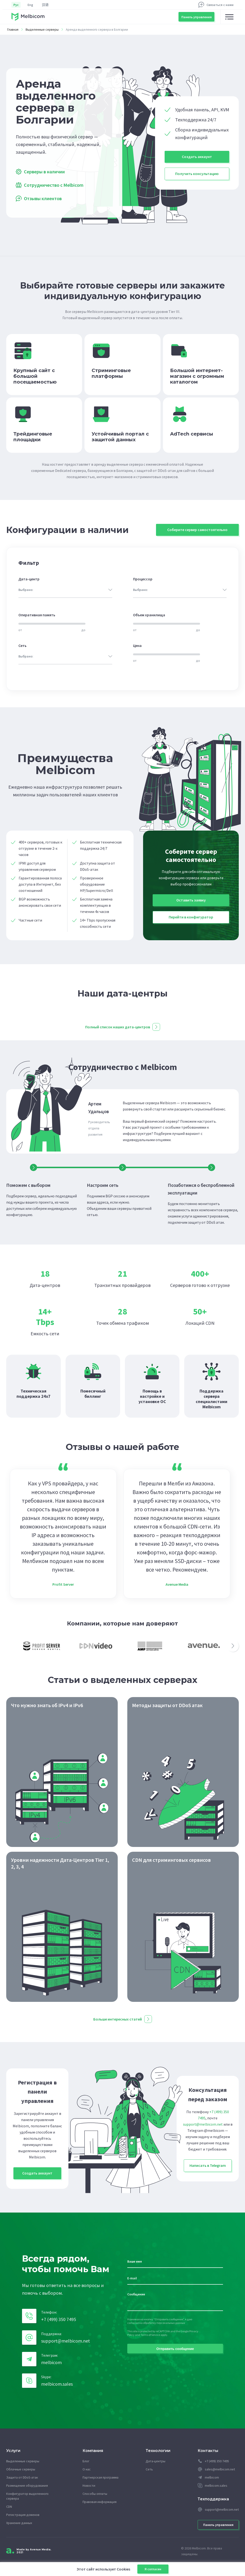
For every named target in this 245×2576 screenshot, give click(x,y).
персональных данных (170, 2334)
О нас (86, 2480)
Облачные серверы (20, 2480)
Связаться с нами (220, 5)
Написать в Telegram (207, 2176)
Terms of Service (150, 2346)
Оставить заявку (191, 900)
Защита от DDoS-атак (22, 2488)
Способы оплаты (94, 2505)
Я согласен (153, 2569)
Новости (88, 2497)
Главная (11, 29)
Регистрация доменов (22, 2526)
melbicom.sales (57, 2395)
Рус (16, 5)
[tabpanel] (64, 1539)
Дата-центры (154, 2472)
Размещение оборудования (27, 2497)
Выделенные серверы (41, 29)
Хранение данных (19, 2534)
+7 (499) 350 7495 (58, 2330)
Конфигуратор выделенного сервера (27, 2507)
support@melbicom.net (203, 2135)
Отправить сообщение (175, 2360)
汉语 (45, 5)
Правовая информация (99, 2513)
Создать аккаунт (197, 156)
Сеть (148, 2480)
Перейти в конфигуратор (191, 917)
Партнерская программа (100, 2488)
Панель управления (196, 17)
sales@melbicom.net (218, 2480)
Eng (30, 5)
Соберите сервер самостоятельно (197, 529)
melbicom (51, 2373)
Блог (85, 2472)
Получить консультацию (197, 173)
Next (233, 1657)
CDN (9, 2518)
